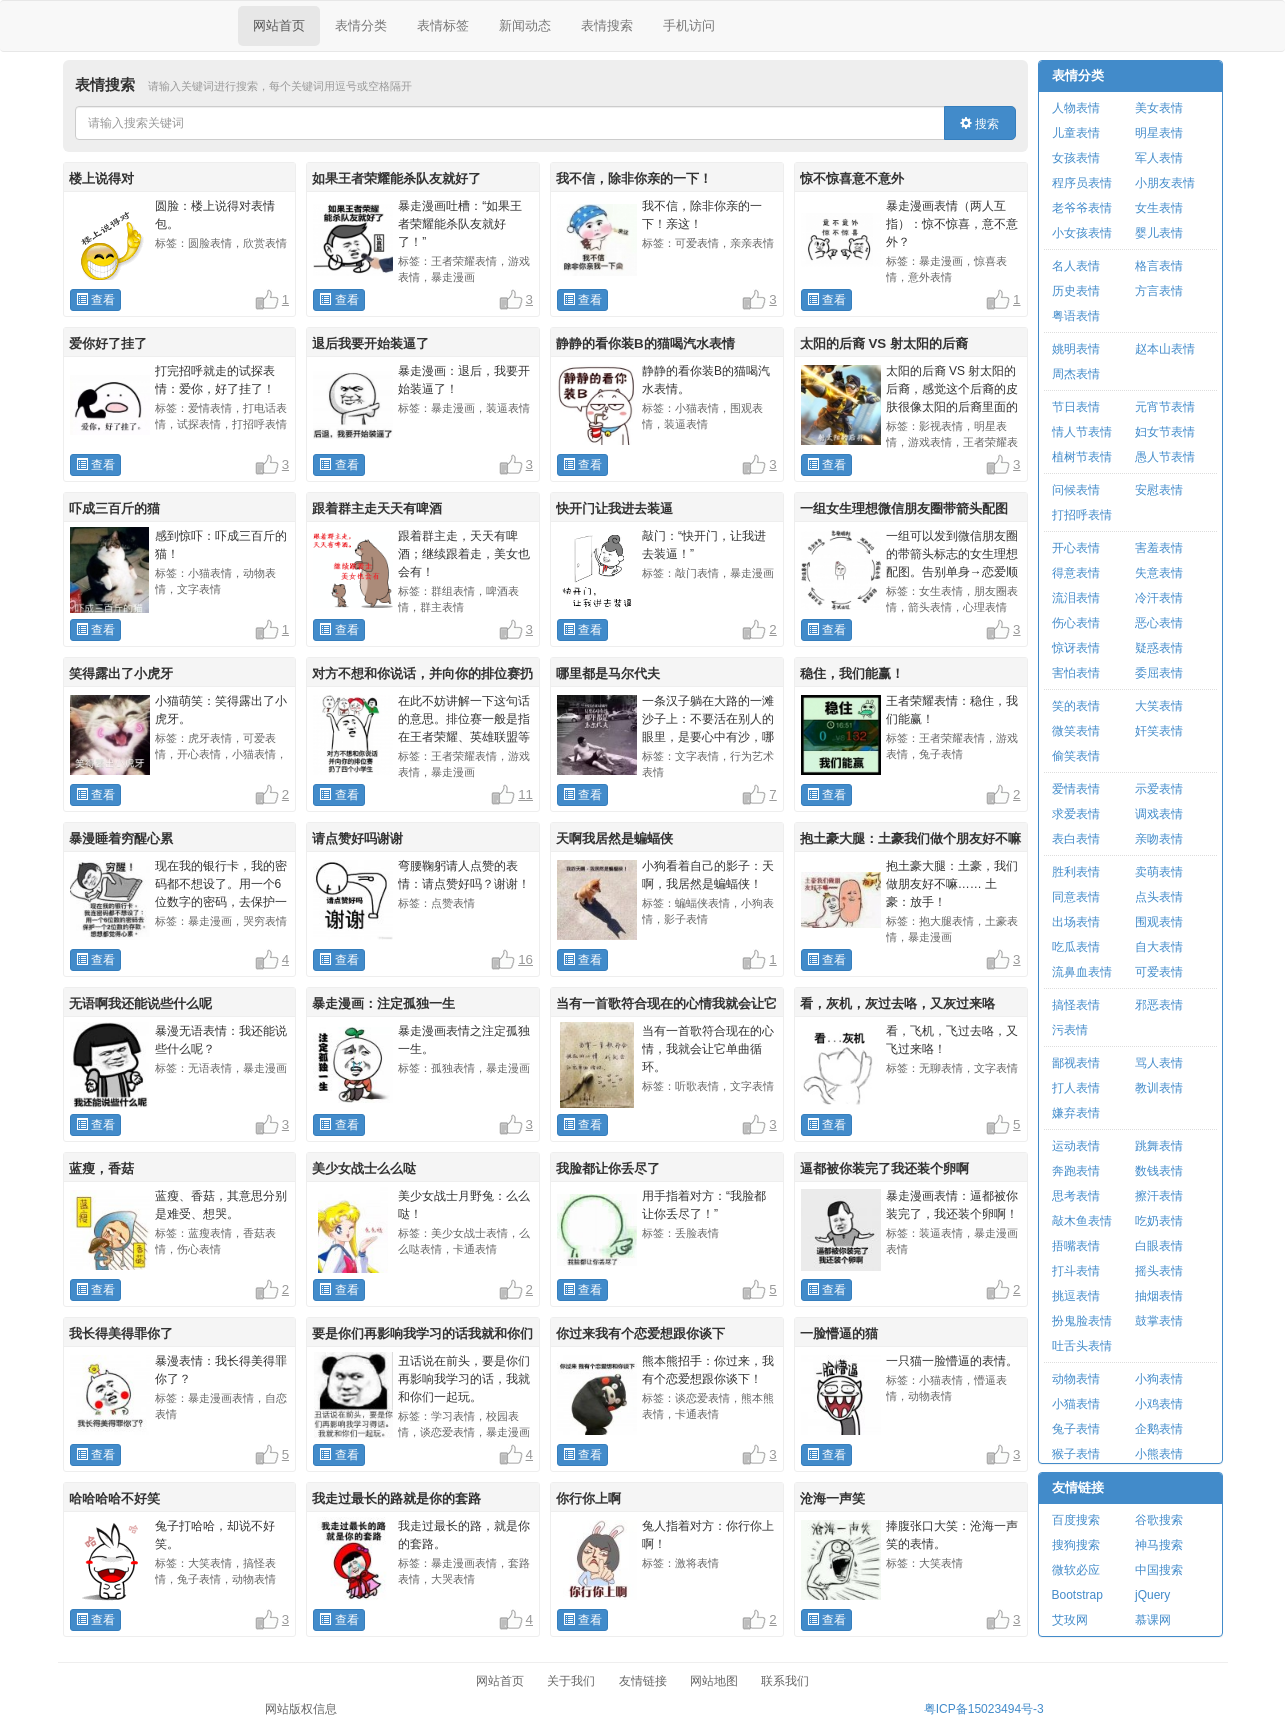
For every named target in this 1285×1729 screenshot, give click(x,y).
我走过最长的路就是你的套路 (396, 1498)
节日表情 (1076, 407)
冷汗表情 (1159, 598)
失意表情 (1159, 573)
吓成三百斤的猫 (114, 508)
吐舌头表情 (1082, 1346)
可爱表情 (1159, 972)
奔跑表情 (1076, 1171)
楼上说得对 (101, 178)
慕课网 (1153, 1620)
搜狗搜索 (1076, 1545)
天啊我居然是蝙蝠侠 (614, 838)
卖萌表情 (1159, 872)
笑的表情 (1076, 706)
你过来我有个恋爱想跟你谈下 (640, 1333)
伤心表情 (1076, 623)
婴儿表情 (1159, 233)
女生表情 (1159, 208)
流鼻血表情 (1082, 972)
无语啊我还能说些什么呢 (140, 1003)
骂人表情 (1159, 1063)
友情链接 (1078, 1487)
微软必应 (1076, 1570)
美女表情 (1159, 108)
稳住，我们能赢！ (852, 673)
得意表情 (1076, 573)
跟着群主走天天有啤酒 (377, 508)
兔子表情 (1076, 1429)
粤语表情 (1076, 316)
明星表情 (1159, 133)
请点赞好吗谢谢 (357, 838)
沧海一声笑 (832, 1498)
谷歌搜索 (1159, 1520)
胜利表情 (1076, 872)
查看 (95, 300)
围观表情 (1159, 922)
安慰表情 (1159, 490)
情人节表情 (1082, 432)
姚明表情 (1076, 349)
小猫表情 (1076, 1404)
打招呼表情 (1082, 515)
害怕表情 (1076, 673)
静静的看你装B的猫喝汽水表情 (645, 343)
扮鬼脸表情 (1082, 1321)
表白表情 (1076, 839)
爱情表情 (1076, 789)
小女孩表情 (1082, 233)
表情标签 (443, 25)
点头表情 (1159, 897)
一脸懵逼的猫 (839, 1333)
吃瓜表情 (1076, 947)
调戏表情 (1159, 814)
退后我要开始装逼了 (370, 343)
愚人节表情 (1165, 457)
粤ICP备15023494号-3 (984, 1709)
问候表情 (1076, 490)
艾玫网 (1070, 1620)
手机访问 (689, 25)
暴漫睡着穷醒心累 (121, 838)
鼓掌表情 (1159, 1321)
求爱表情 (1076, 814)
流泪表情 (1076, 598)
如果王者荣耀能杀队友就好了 (396, 178)
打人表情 (1076, 1088)
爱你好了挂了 (108, 343)
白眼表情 (1159, 1246)
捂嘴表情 (1076, 1246)
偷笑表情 (1076, 756)
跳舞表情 (1159, 1146)
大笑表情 (1159, 706)
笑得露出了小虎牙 (121, 673)
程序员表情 (1082, 183)
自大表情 (1159, 947)
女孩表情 (1076, 158)
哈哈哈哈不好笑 (114, 1498)
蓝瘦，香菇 (101, 1168)
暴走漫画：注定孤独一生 (383, 1003)
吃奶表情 (1159, 1221)
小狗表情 (1159, 1379)
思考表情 (1076, 1196)
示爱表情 (1159, 789)
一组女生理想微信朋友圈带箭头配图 (904, 508)
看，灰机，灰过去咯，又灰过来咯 (897, 1003)
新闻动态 (525, 25)
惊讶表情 (1076, 648)
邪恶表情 (1159, 1005)
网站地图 (714, 1681)
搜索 (979, 124)
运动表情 (1076, 1146)
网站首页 (279, 25)
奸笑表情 (1159, 731)
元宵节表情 (1165, 407)
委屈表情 (1159, 673)
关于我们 (571, 1681)
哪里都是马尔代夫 (608, 673)
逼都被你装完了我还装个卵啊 (884, 1168)
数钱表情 (1159, 1171)
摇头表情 (1159, 1271)
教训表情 (1159, 1088)
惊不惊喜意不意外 (852, 178)
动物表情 (1076, 1379)
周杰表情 (1076, 374)
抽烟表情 (1159, 1296)
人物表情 (1076, 108)
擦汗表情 (1159, 1196)
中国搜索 (1159, 1570)
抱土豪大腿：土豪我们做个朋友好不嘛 (910, 838)
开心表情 (1076, 548)
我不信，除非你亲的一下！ (634, 178)
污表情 (1070, 1030)
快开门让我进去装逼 (614, 508)
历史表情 (1076, 291)
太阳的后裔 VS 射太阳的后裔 (884, 343)
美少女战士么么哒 (364, 1168)
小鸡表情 (1159, 1404)
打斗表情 (1076, 1271)
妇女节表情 (1165, 432)
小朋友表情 (1165, 183)
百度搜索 (1076, 1520)
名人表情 (1076, 266)
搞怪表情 (1076, 1005)
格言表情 (1159, 266)
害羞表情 (1159, 548)
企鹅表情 (1159, 1429)
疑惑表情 (1159, 648)
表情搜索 (607, 25)
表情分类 (361, 25)
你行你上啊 (588, 1498)
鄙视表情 (1076, 1063)
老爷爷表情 (1082, 208)
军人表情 (1159, 158)
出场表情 (1076, 922)
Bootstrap (1077, 1595)
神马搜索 (1159, 1545)
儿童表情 (1076, 133)
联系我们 (785, 1681)
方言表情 (1159, 291)
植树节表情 (1082, 457)
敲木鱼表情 (1082, 1221)
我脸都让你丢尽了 (608, 1168)
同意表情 (1076, 897)
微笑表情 (1076, 731)
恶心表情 (1159, 623)
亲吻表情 (1159, 839)
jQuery (1152, 1595)
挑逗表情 (1076, 1296)
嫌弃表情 (1076, 1113)
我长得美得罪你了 (121, 1333)
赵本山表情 (1165, 349)
